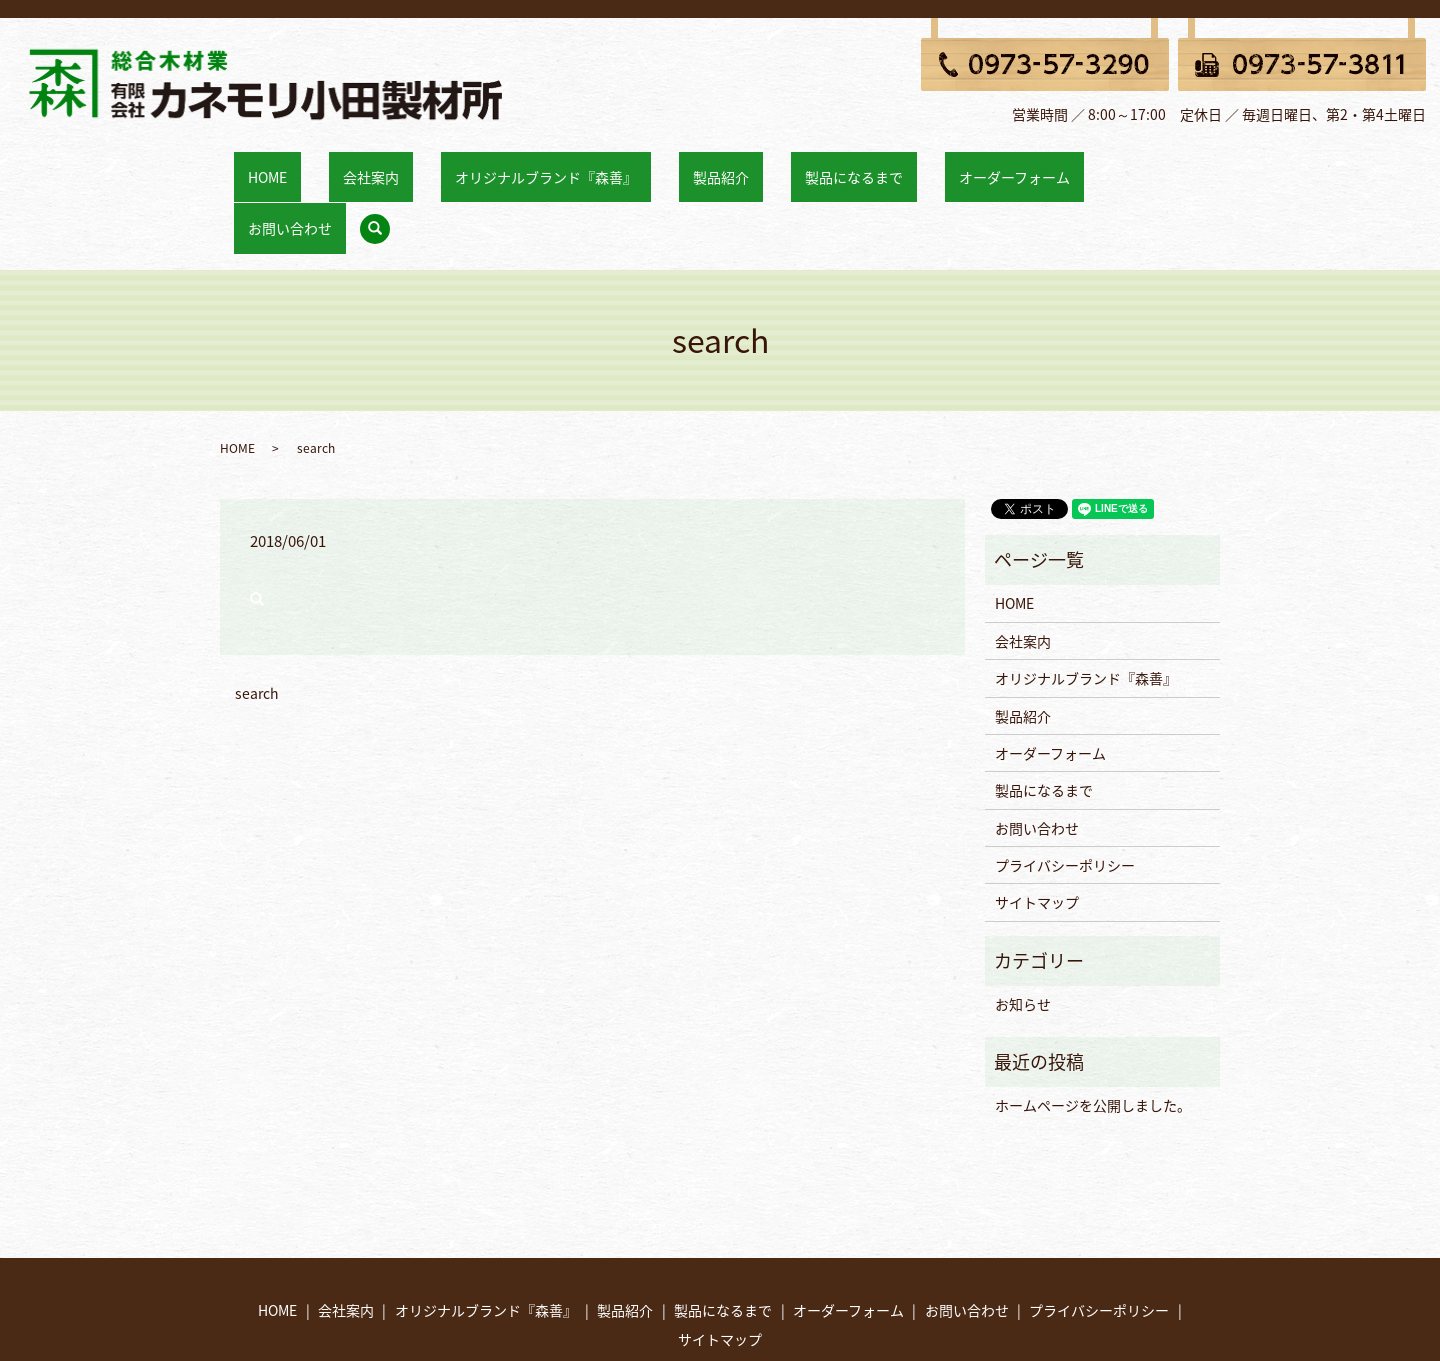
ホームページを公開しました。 (1093, 1034)
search (1131, 168)
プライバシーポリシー (1065, 794)
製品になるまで (802, 166)
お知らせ (1023, 933)
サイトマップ (1037, 831)
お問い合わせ (1060, 166)
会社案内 (403, 166)
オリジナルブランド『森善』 (550, 166)
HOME (327, 166)
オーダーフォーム (934, 166)
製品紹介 (697, 166)
